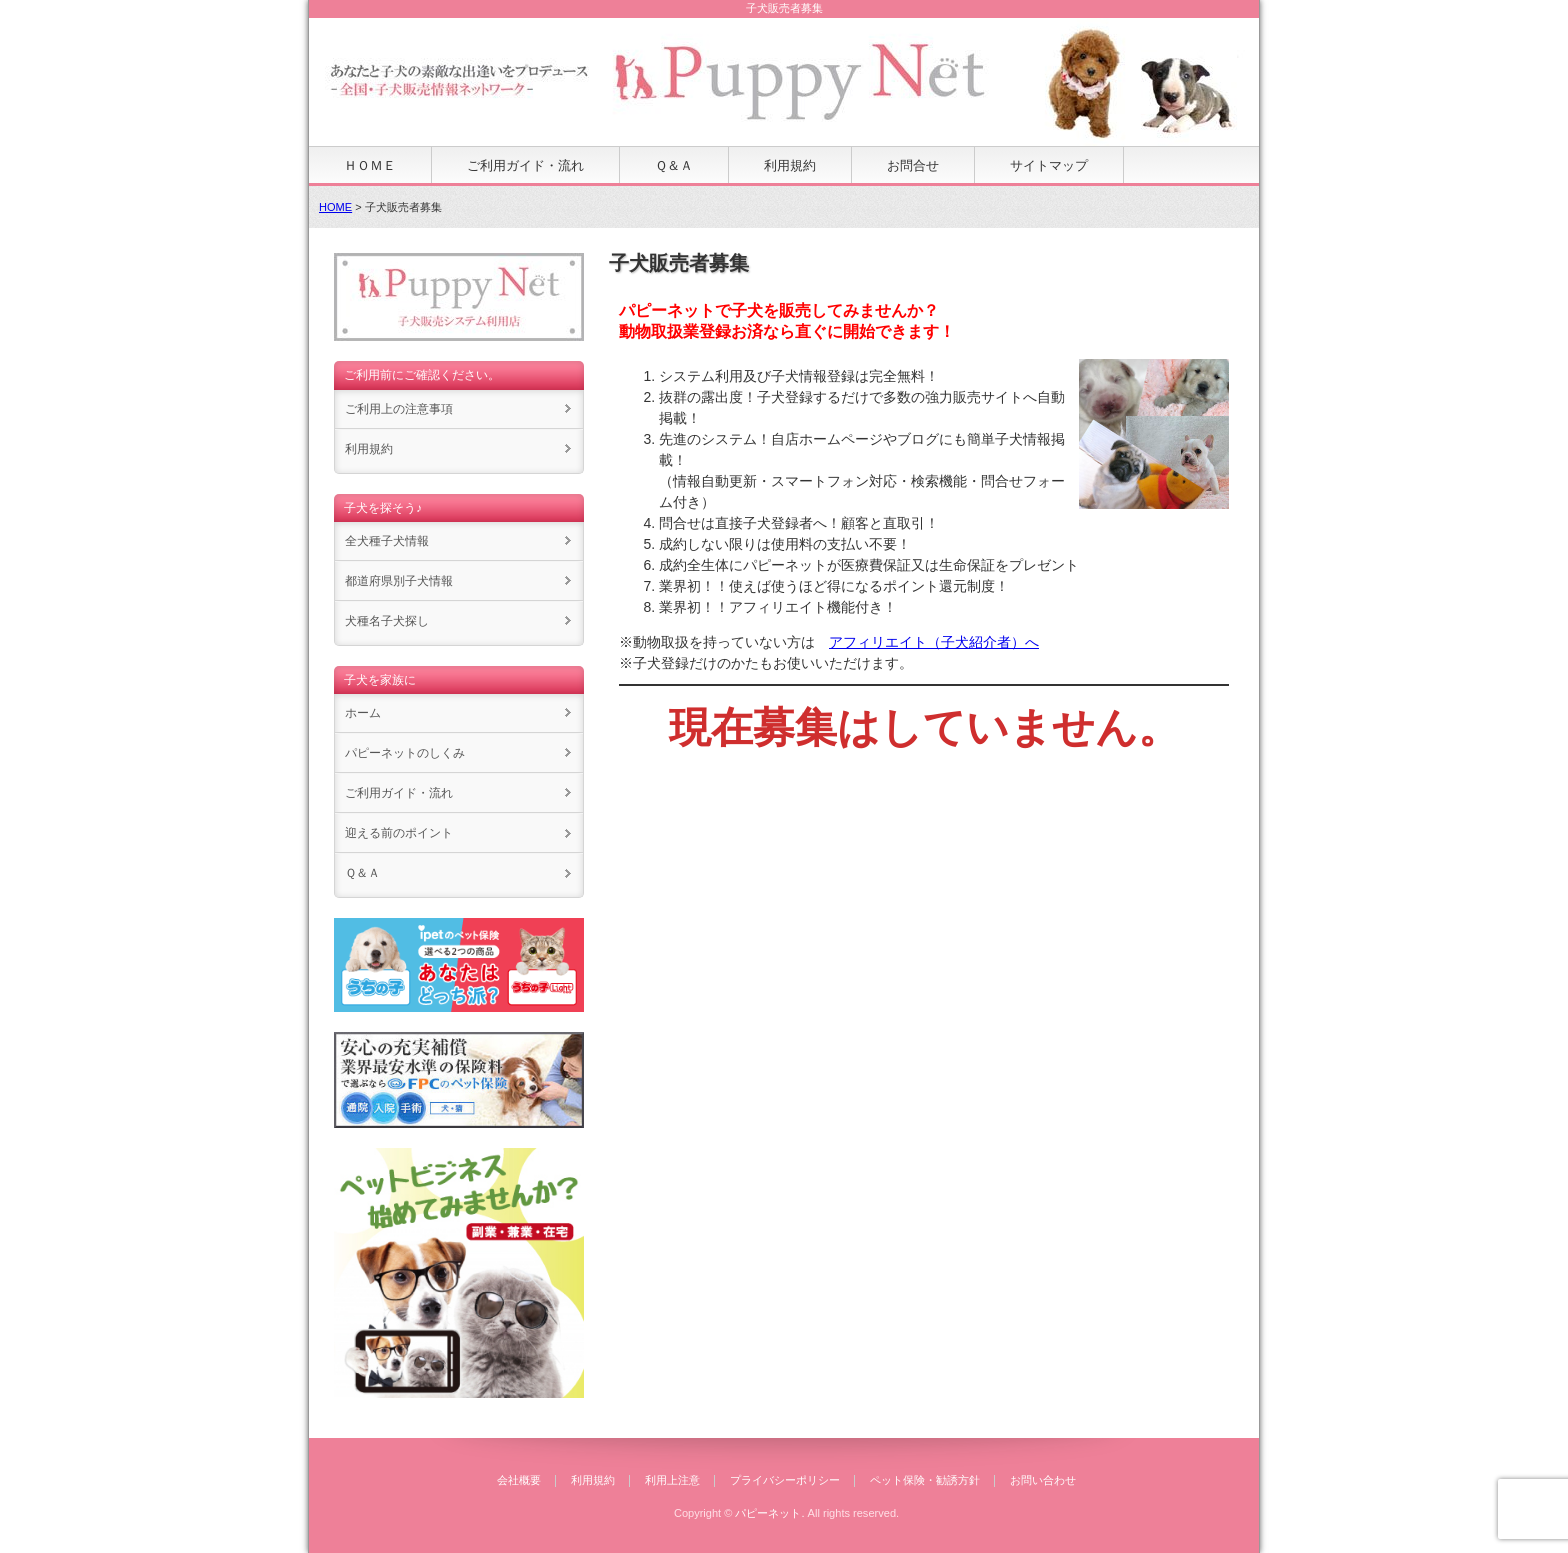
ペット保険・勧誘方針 (925, 1480)
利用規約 (790, 165)
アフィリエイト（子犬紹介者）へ (934, 642)
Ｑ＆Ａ (674, 165)
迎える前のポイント (399, 833)
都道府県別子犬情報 (399, 581)
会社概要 (519, 1480)
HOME (335, 207)
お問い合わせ (1043, 1480)
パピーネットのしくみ (405, 753)
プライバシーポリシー (785, 1480)
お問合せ (913, 165)
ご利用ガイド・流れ (525, 165)
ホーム (363, 713)
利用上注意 (672, 1480)
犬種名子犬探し (387, 621)
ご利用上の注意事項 (399, 409)
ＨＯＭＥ (370, 165)
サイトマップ (1049, 165)
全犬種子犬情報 (387, 541)
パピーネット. (769, 1513)
